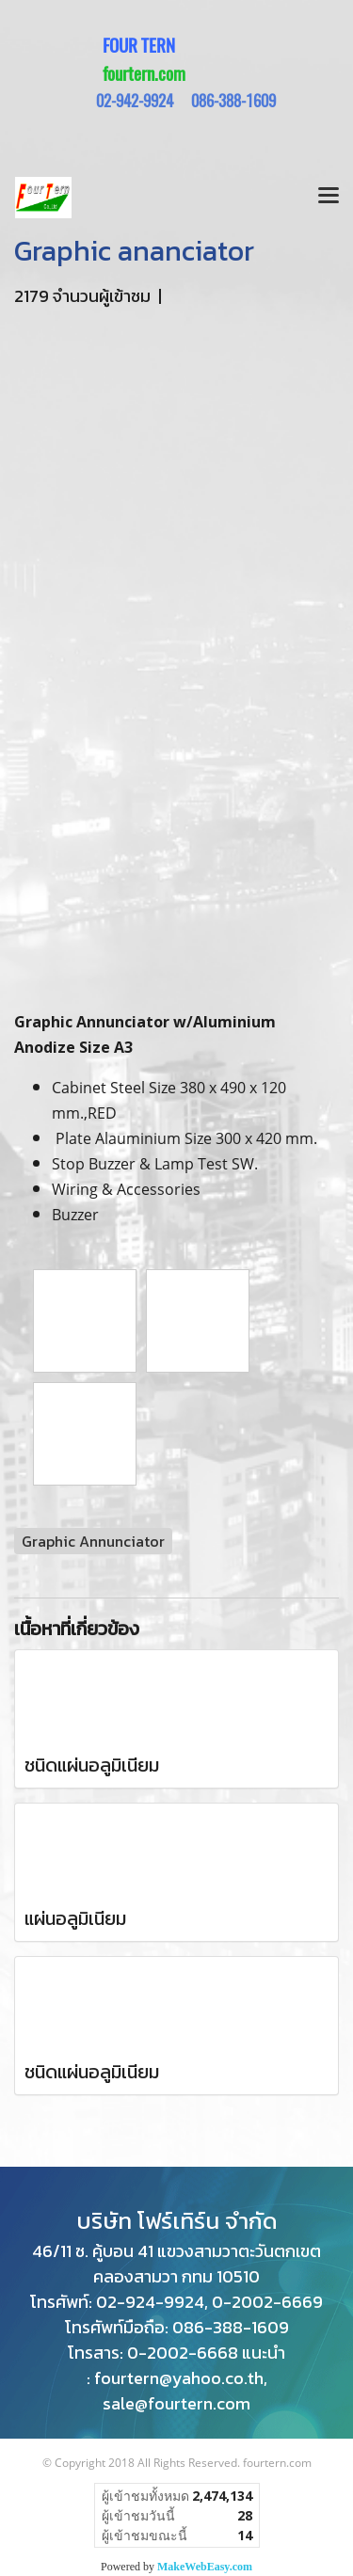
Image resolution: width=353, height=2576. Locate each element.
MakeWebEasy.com (204, 2566)
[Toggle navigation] (328, 197)
